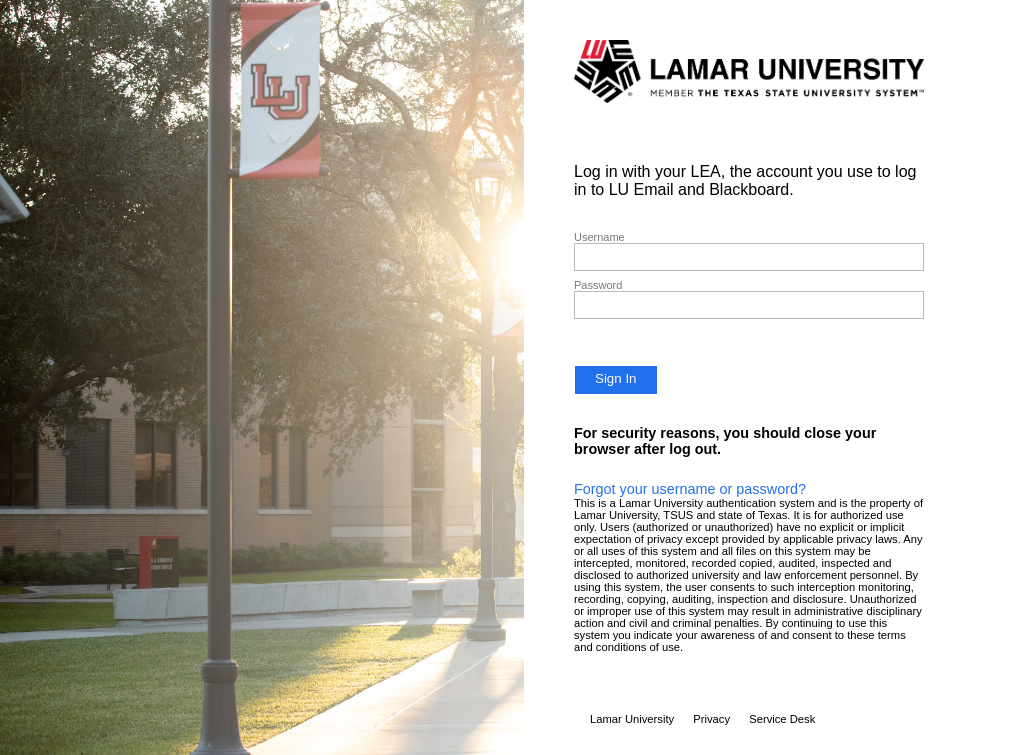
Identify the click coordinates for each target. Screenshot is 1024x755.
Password (598, 285)
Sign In (616, 378)
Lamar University (632, 719)
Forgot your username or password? (690, 489)
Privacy (711, 719)
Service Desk (782, 719)
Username (599, 237)
